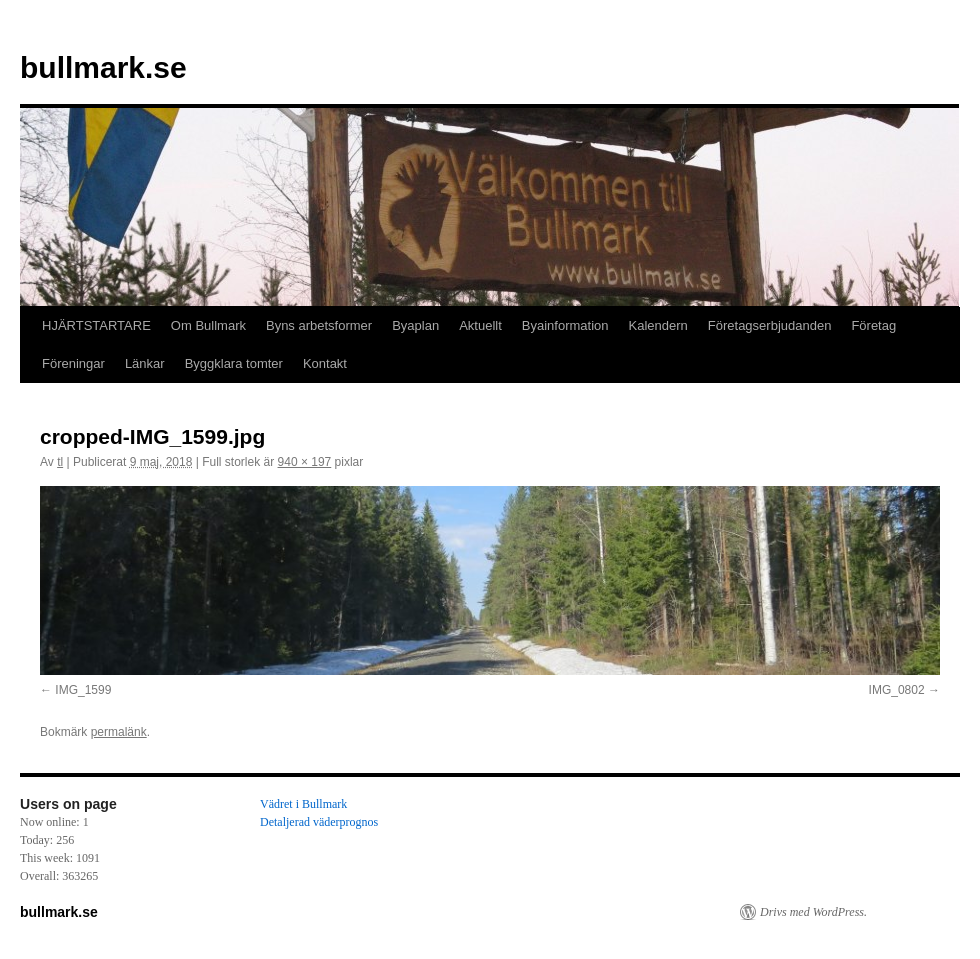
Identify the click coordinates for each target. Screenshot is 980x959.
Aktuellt (480, 325)
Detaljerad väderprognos (319, 822)
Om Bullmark (208, 325)
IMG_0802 (897, 690)
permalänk (119, 732)
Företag (873, 325)
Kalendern (658, 325)
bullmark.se (103, 67)
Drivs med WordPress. (813, 912)
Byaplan (415, 325)
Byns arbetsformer (319, 325)
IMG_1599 (83, 690)
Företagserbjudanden (770, 325)
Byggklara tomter (234, 363)
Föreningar (73, 363)
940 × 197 (305, 462)
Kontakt (325, 363)
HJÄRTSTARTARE (96, 325)
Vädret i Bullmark (303, 804)
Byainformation (565, 325)
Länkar (145, 363)
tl (60, 462)
